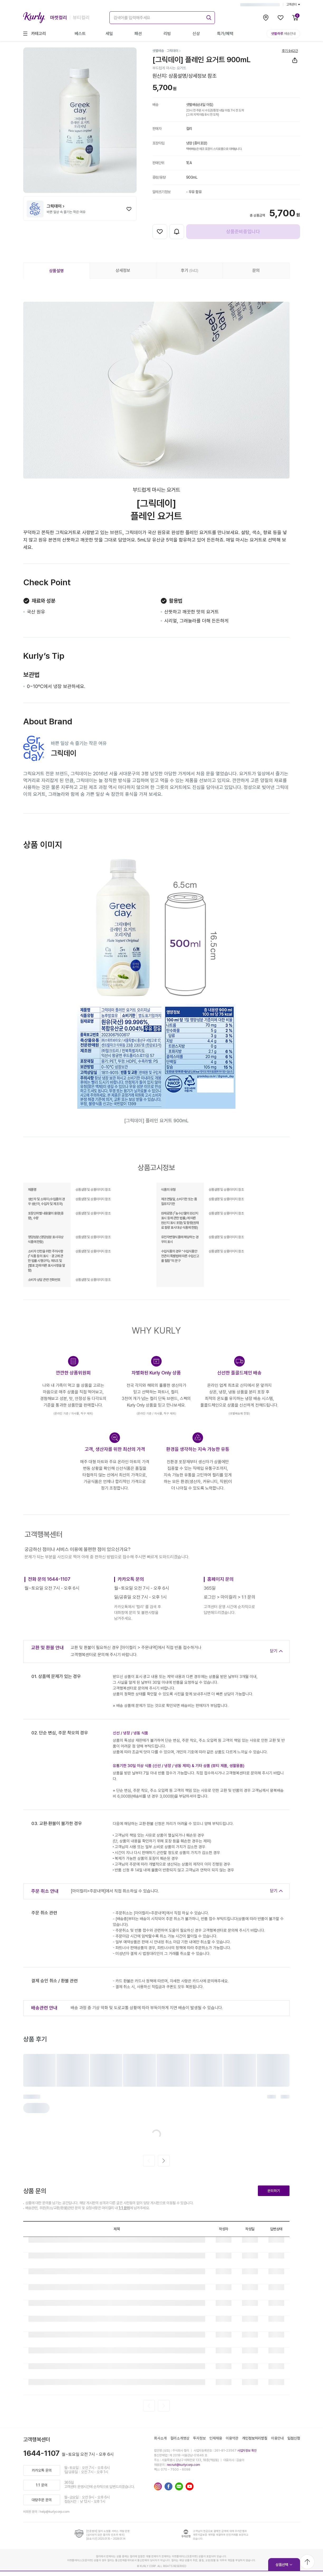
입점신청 (293, 2438)
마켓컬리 (58, 17)
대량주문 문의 (42, 2500)
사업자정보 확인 (247, 2450)
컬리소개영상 (179, 2438)
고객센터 (293, 4)
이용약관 (232, 2438)
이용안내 (277, 2438)
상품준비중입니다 (243, 231)
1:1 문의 (124, 2208)
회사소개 (160, 2438)
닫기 (273, 1650)
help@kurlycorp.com (55, 2512)
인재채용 (215, 2438)
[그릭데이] (174, 50)
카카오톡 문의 (42, 2470)
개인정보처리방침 (254, 2438)
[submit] (208, 17)
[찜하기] (129, 209)
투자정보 (199, 2438)
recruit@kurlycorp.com (183, 2465)
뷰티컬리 (81, 17)
